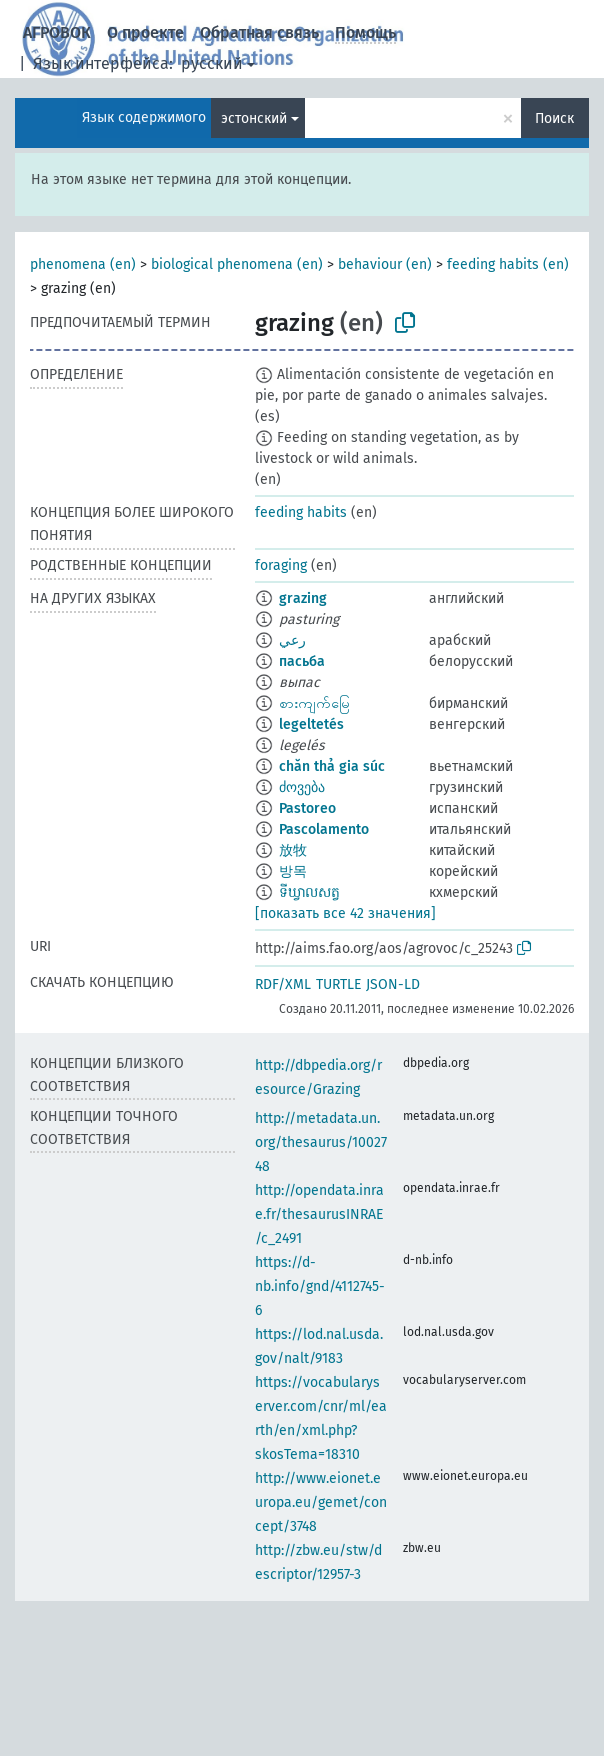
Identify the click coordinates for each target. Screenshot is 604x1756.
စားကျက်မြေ (314, 703)
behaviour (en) (385, 264)
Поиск (554, 118)
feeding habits (301, 512)
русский (212, 63)
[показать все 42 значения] (345, 913)
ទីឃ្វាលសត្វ (309, 892)
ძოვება (302, 787)
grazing (303, 598)
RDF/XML (283, 984)
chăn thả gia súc (332, 766)
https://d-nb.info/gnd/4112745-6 (320, 1286)
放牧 (293, 850)
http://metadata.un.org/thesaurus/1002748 (321, 1142)
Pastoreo (307, 808)
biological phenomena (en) (237, 264)
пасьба (302, 661)
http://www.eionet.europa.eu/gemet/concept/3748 (321, 1502)
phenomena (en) (83, 264)
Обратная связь (259, 32)
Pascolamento (324, 829)
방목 (293, 871)
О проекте (145, 32)
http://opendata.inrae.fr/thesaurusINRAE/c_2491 (319, 1214)
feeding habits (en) (508, 264)
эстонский (254, 118)
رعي (292, 640)
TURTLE (338, 984)
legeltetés (311, 724)
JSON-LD (393, 984)
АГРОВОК (57, 32)
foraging (281, 565)
